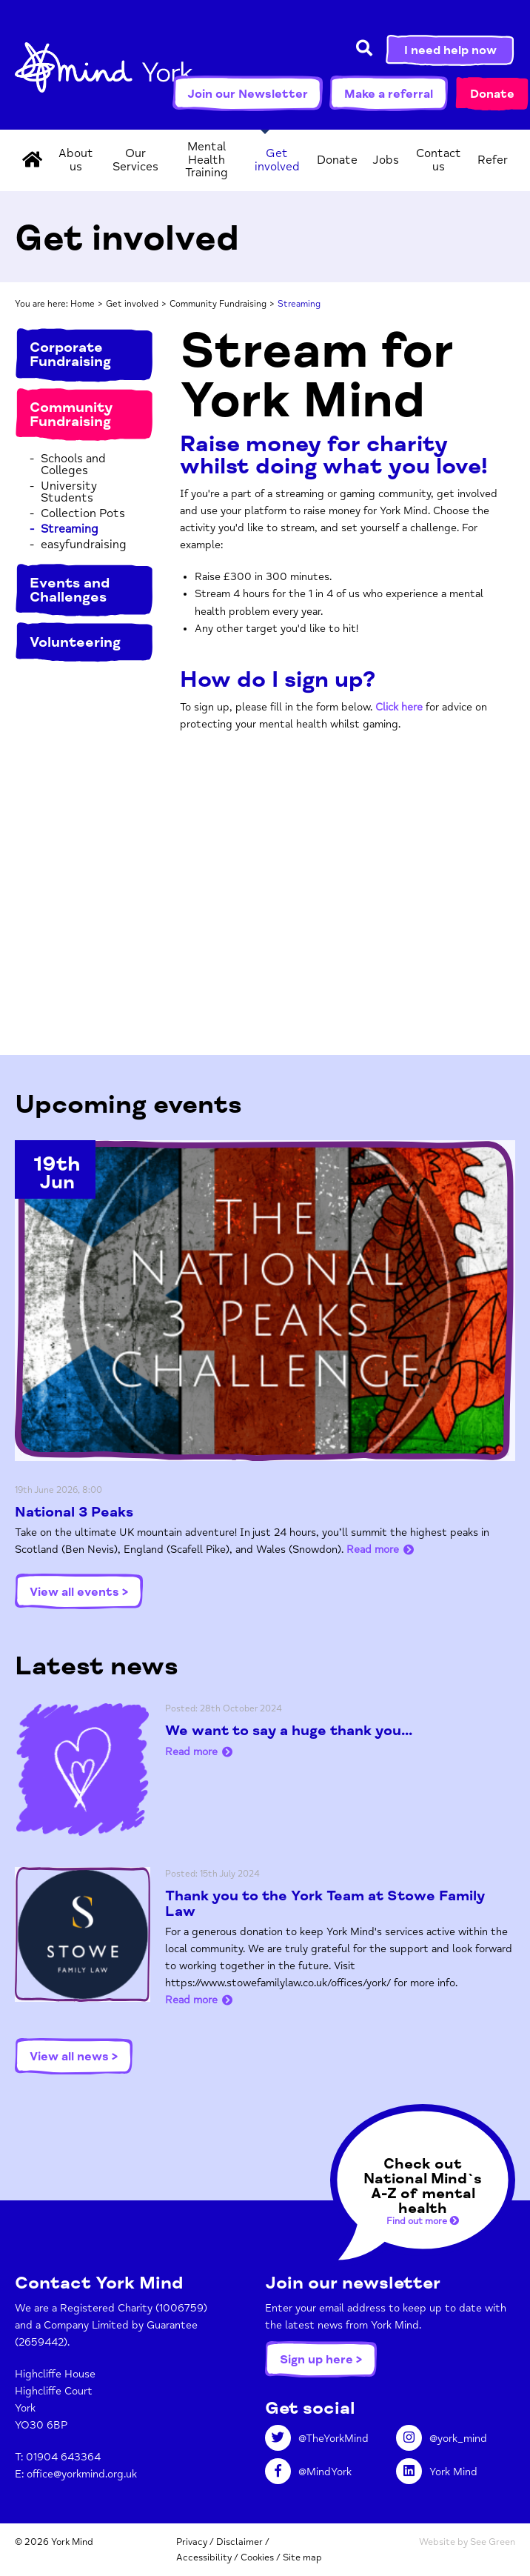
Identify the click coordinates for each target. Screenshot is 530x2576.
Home (82, 304)
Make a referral (388, 94)
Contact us (438, 160)
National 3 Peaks (74, 1512)
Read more (372, 1549)
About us (75, 160)
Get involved (277, 160)
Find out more (422, 2221)
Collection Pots (83, 513)
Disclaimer (239, 2542)
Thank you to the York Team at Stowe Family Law (325, 1903)
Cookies (257, 2557)
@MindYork (308, 2472)
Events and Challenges (70, 590)
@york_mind (441, 2438)
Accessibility (204, 2557)
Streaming (69, 529)
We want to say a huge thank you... (288, 1731)
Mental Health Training (206, 159)
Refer (492, 160)
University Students (69, 492)
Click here (399, 707)
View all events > (79, 1592)
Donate (492, 94)
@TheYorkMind (317, 2438)
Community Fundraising (218, 304)
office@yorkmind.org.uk (82, 2474)
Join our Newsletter (247, 94)
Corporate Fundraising (70, 354)
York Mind (103, 74)
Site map (302, 2557)
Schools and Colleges (73, 464)
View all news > (74, 2056)
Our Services (135, 160)
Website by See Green (467, 2542)
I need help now (450, 50)
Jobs (385, 160)
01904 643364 (63, 2457)
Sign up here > (321, 2359)
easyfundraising (84, 544)
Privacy (191, 2542)
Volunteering (75, 642)
